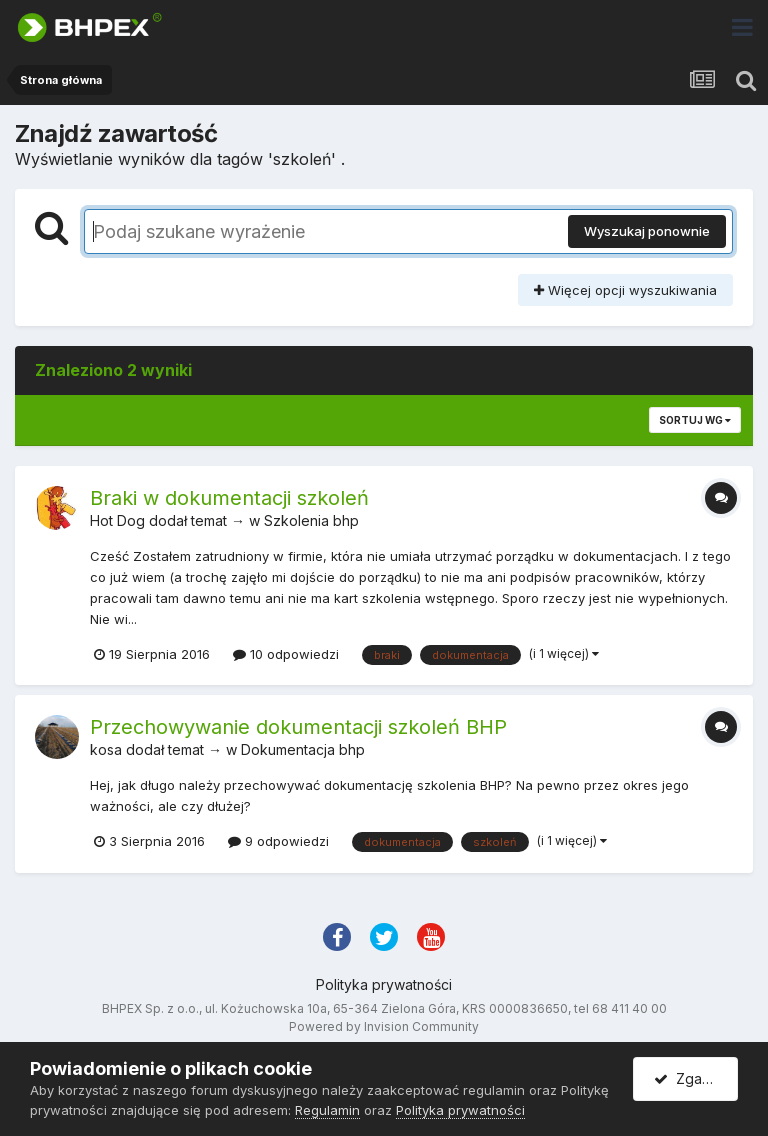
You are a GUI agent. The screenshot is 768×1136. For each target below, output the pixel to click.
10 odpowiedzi (286, 654)
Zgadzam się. (696, 1078)
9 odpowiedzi (278, 841)
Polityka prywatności (384, 984)
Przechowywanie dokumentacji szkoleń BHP (298, 727)
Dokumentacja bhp (303, 749)
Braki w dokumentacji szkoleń (229, 498)
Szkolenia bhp (311, 520)
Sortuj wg (695, 420)
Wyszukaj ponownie (647, 231)
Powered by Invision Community (384, 1026)
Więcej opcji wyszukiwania (625, 290)
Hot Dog (117, 520)
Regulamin (327, 1110)
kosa (106, 749)
